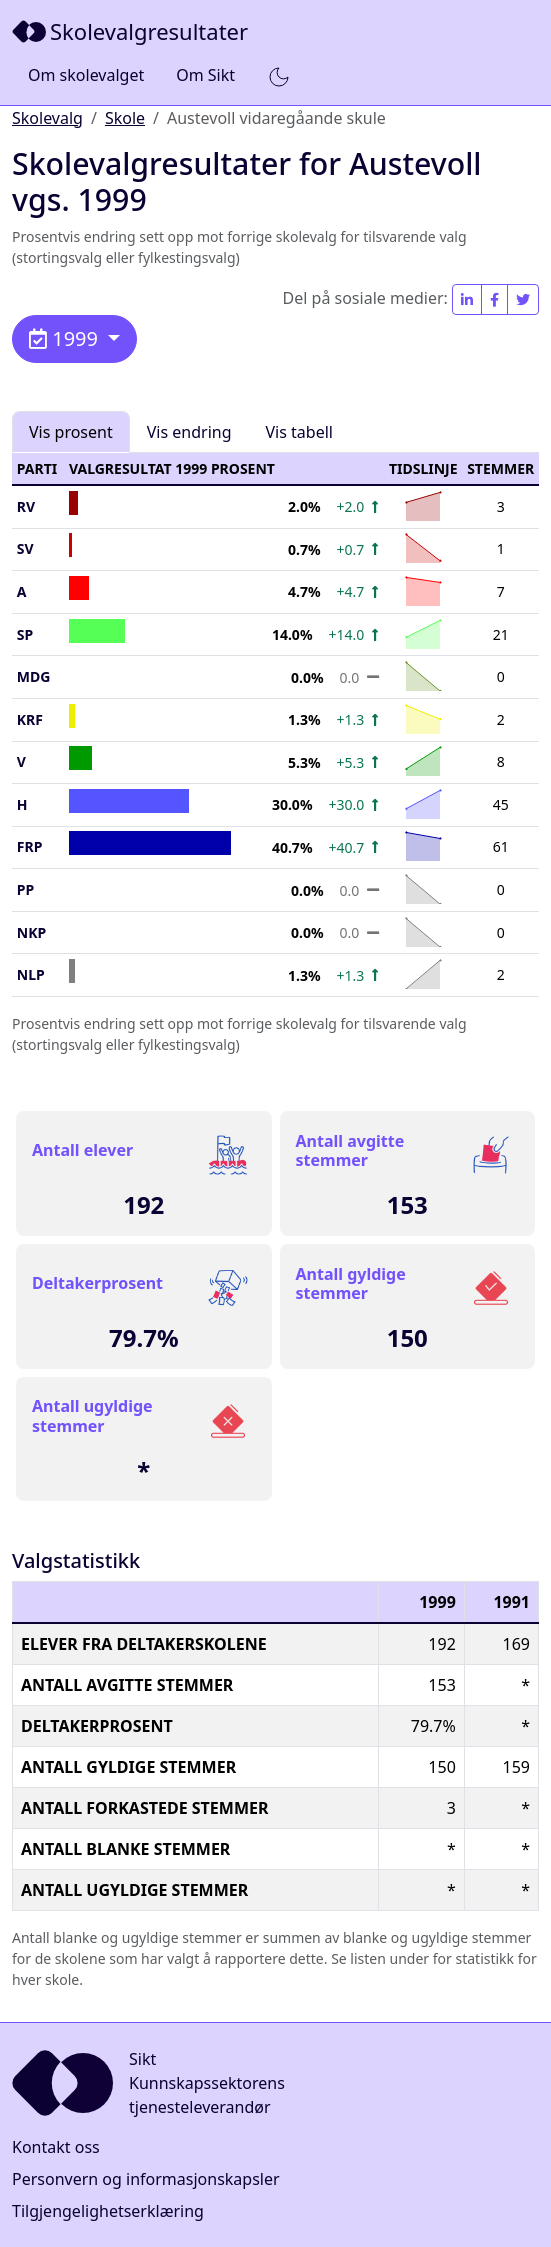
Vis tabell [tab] (299, 432)
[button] (279, 76)
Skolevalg (47, 118)
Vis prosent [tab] (71, 432)
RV (26, 506)
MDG (34, 676)
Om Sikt (205, 75)
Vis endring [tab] (189, 432)
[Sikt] (132, 31)
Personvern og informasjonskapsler (146, 2179)
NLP (31, 974)
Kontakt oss (56, 2147)
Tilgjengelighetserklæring (108, 2211)
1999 (66, 338)
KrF (30, 719)
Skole (125, 118)
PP (25, 889)
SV (25, 548)
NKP (31, 932)
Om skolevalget (86, 75)
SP (25, 634)
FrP (30, 846)
